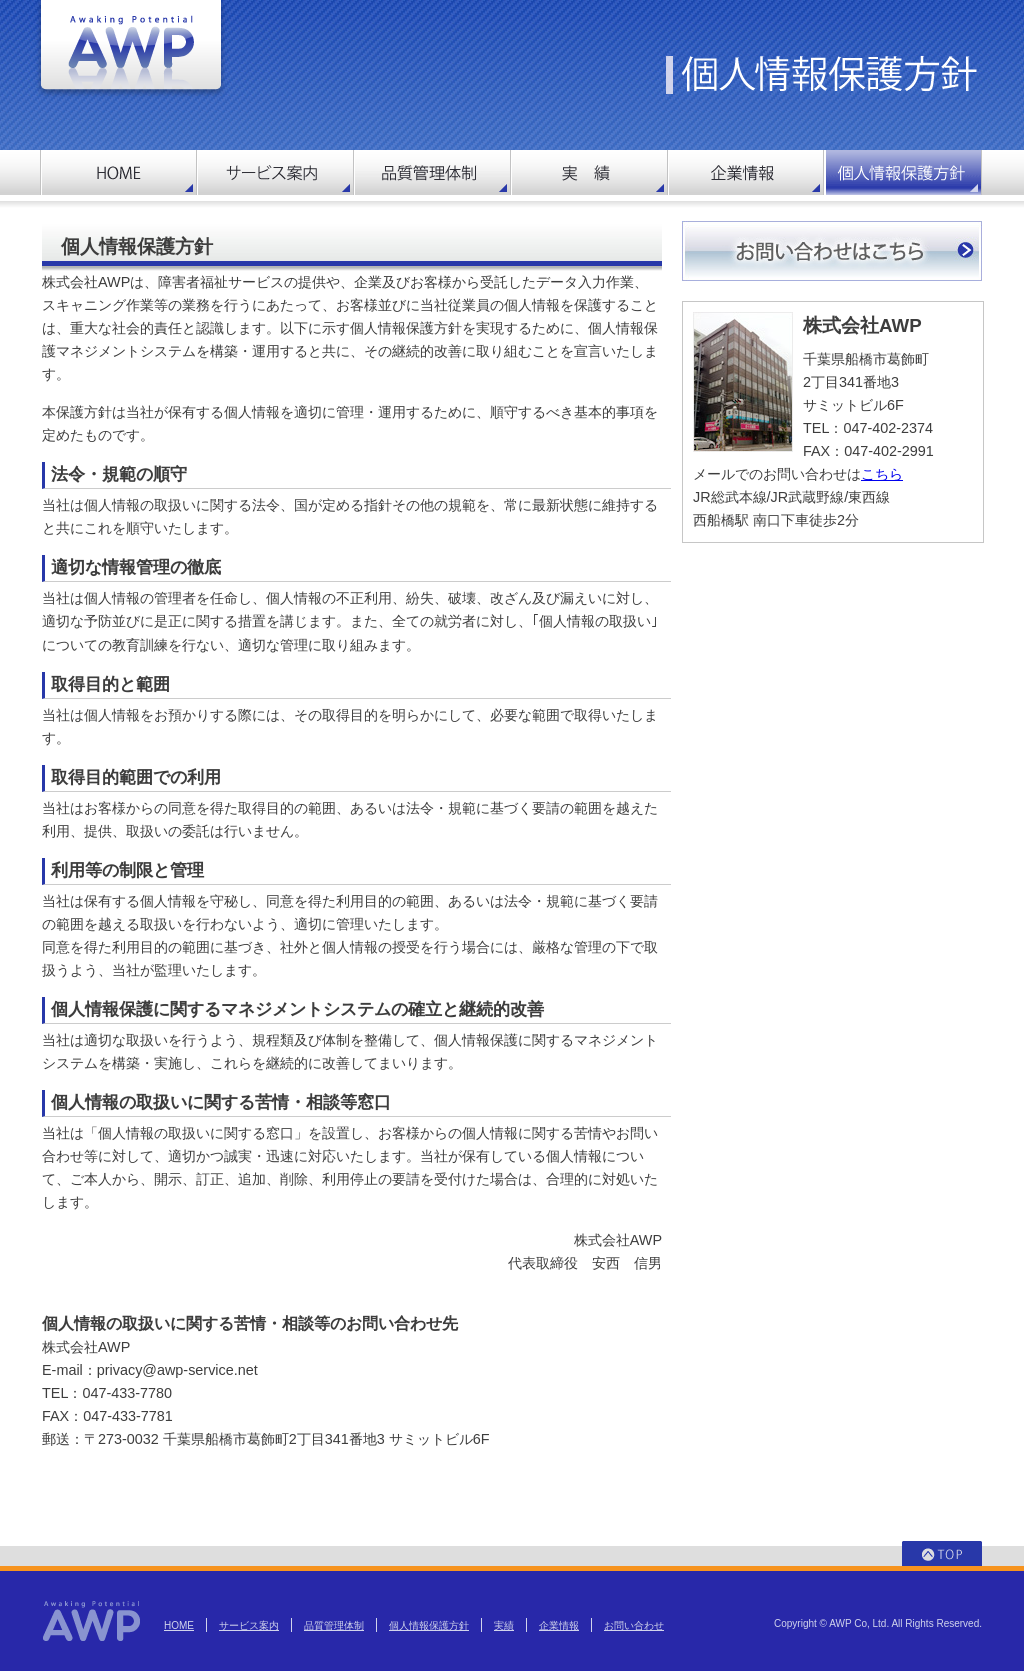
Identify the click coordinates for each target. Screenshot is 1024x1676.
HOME (179, 1625)
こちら (882, 474)
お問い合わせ (634, 1625)
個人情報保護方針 (429, 1625)
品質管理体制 (334, 1625)
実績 (504, 1625)
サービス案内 (249, 1625)
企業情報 (559, 1625)
